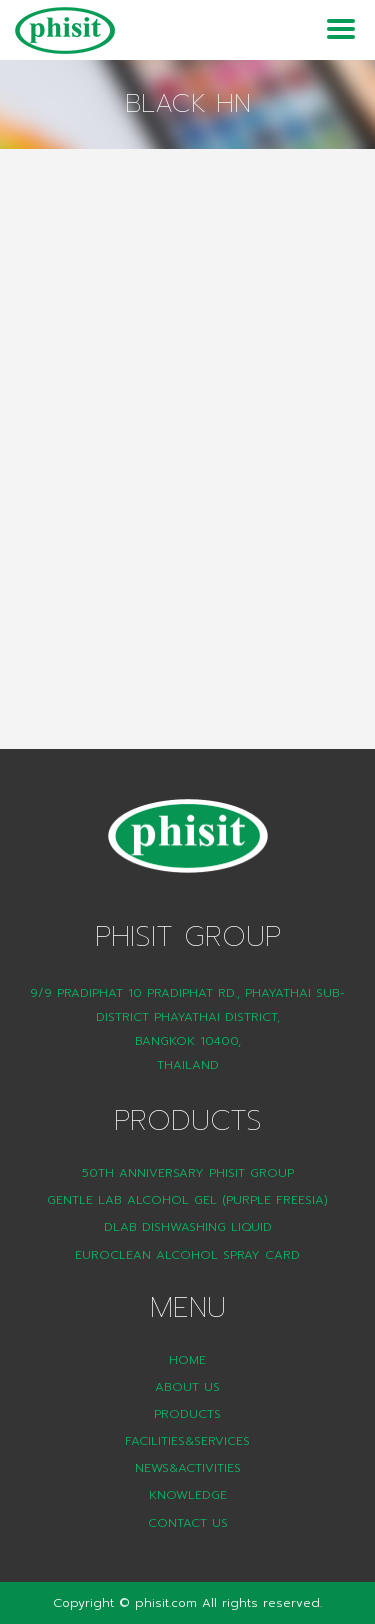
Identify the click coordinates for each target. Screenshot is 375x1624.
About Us (187, 1387)
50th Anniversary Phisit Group (188, 1173)
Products (187, 1414)
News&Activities (188, 1468)
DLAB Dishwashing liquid (188, 1227)
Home (187, 1360)
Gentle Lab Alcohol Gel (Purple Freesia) (187, 1200)
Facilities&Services (187, 1441)
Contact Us (188, 1523)
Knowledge (188, 1495)
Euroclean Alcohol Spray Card (187, 1255)
